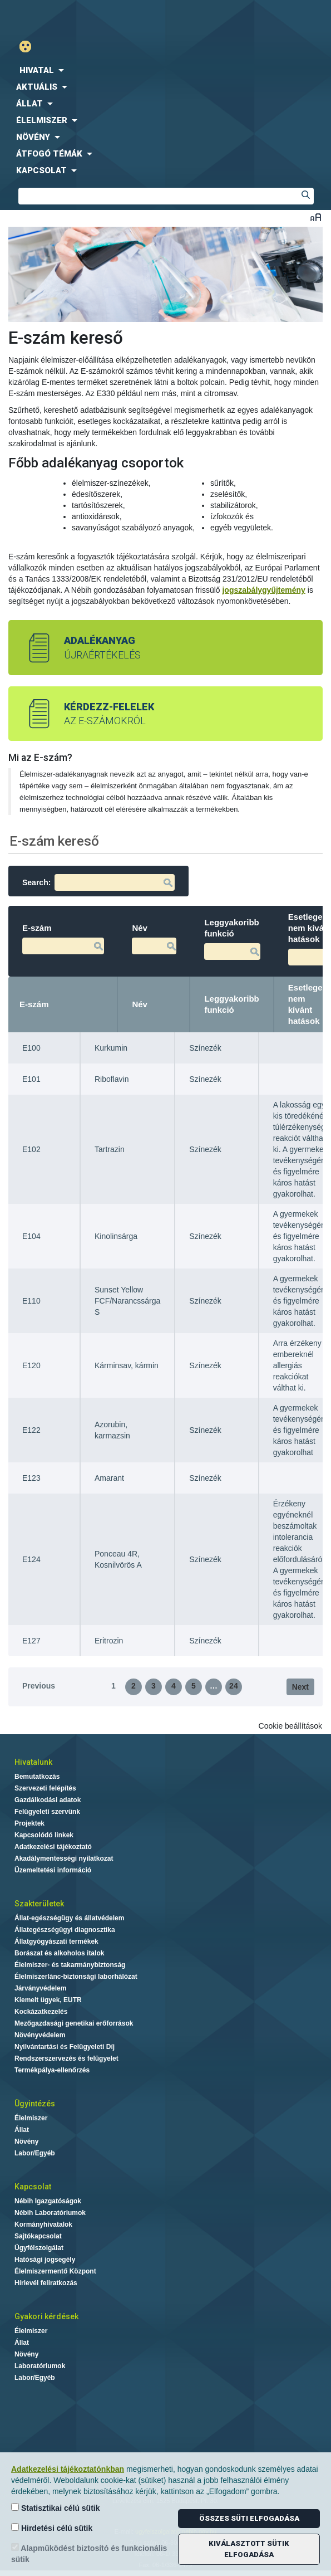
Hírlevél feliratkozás (45, 2283)
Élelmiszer (30, 2118)
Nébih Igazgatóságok (47, 2201)
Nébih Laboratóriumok (50, 2213)
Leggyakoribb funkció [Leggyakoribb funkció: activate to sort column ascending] (231, 1004)
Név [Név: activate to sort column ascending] (139, 1004)
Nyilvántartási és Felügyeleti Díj (64, 2047)
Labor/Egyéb (34, 2153)
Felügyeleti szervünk (47, 1812)
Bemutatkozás (37, 1776)
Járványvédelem (40, 1988)
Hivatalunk (33, 1762)
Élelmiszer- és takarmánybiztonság (69, 1965)
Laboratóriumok (39, 2366)
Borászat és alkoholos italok (59, 1953)
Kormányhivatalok (43, 2224)
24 (233, 1685)
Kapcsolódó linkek (43, 1835)
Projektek (29, 1823)
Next (300, 1686)
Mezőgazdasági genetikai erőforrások (73, 2023)
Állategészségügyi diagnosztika (64, 1930)
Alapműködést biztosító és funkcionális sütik (89, 2553)
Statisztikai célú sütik (55, 2507)
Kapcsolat (32, 2186)
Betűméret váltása (316, 217)
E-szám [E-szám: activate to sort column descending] (34, 1004)
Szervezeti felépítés (45, 1788)
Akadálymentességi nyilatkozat (63, 1858)
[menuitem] (165, 70)
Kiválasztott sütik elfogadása (249, 2549)
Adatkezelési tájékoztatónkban (67, 2469)
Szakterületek (39, 1903)
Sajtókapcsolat (38, 2236)
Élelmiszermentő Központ (55, 2271)
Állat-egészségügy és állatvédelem (69, 1918)
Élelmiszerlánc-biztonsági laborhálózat (75, 1976)
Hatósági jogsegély (44, 2259)
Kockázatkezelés (40, 2012)
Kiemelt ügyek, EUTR (48, 2000)
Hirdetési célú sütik (51, 2528)
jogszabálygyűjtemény (263, 590)
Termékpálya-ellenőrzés (52, 2070)
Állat (21, 2130)
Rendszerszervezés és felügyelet (66, 2058)
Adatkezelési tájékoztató (53, 1847)
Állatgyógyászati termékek (56, 1941)
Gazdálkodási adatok (47, 1800)
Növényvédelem (39, 2035)
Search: (98, 882)
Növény (26, 2141)
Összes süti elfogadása (249, 2518)
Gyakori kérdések (46, 2316)
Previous (38, 1685)
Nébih (85, 18)
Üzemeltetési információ (52, 1870)
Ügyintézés (34, 2103)
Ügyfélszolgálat (38, 2248)
